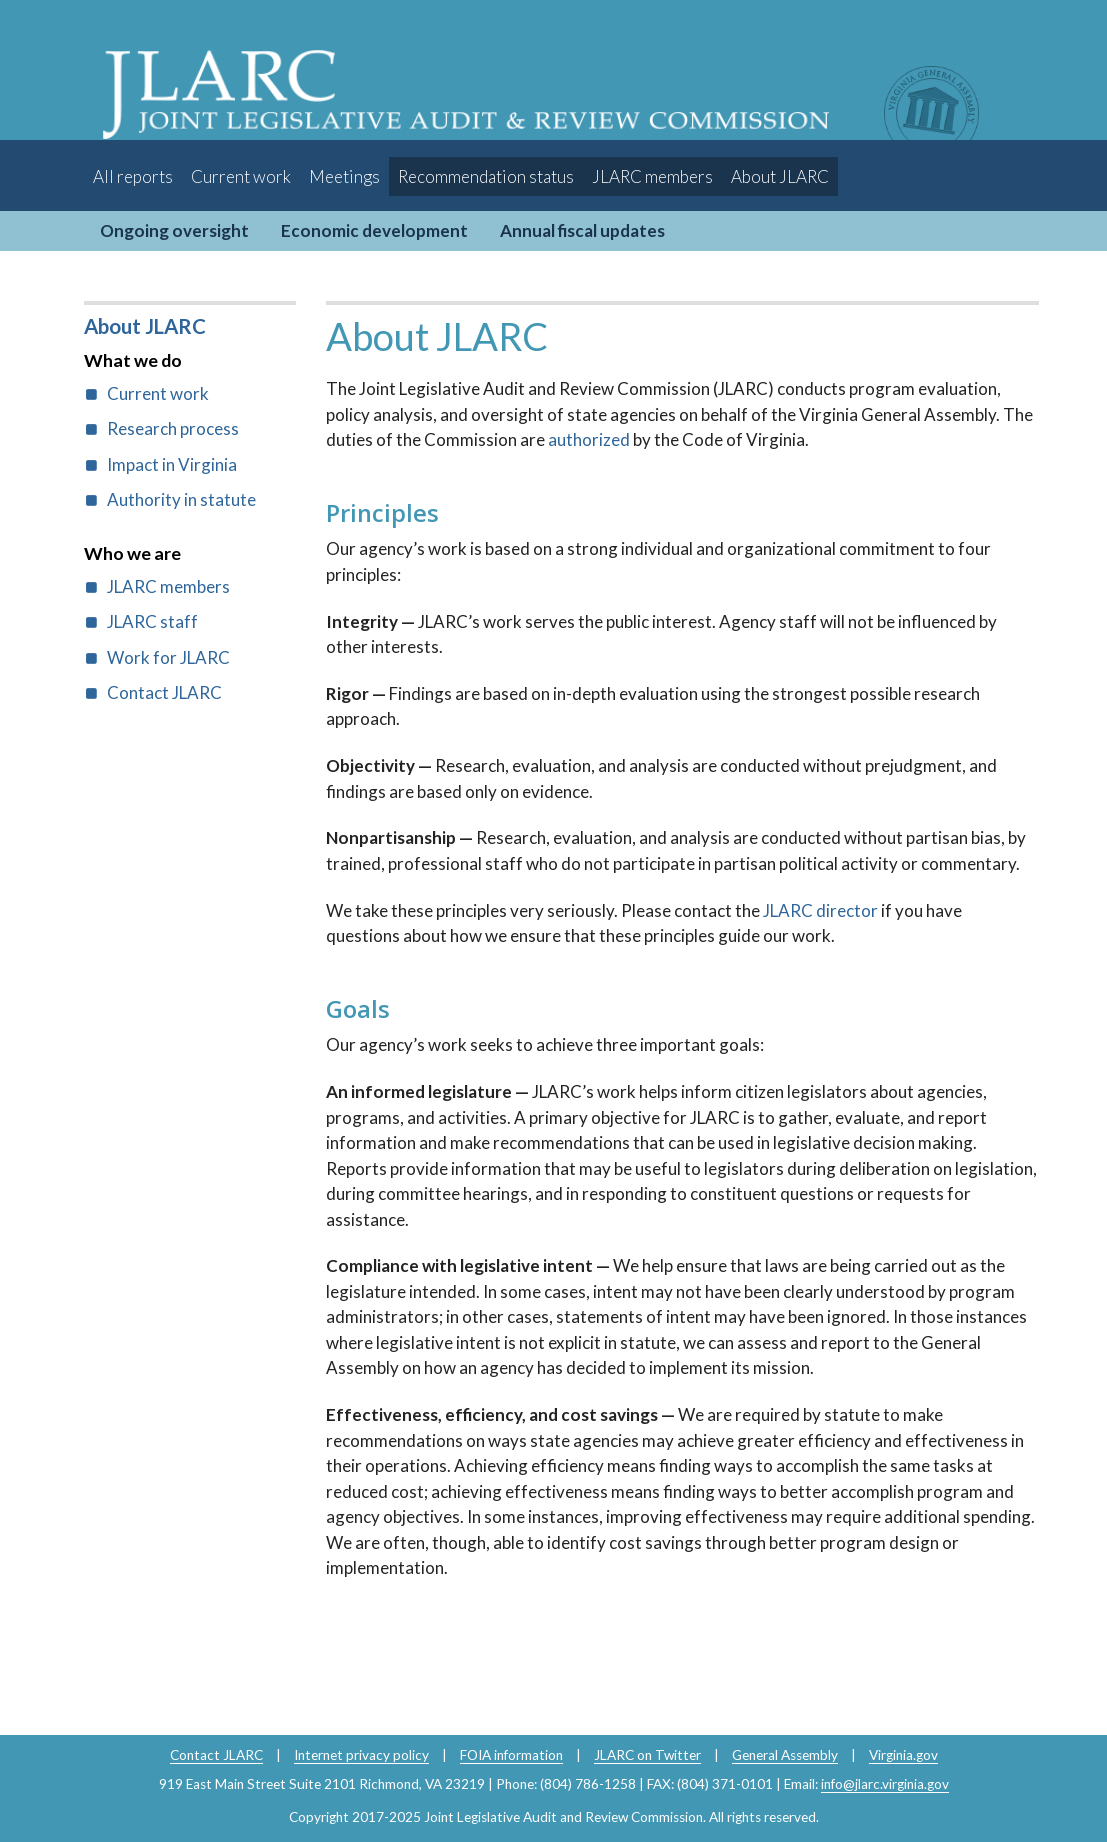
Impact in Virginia (172, 464)
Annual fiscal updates (582, 230)
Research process (173, 428)
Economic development (374, 230)
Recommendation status (486, 176)
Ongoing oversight (174, 230)
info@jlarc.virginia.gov (885, 1784)
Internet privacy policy (361, 1755)
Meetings (344, 176)
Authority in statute (181, 499)
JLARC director (820, 910)
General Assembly (785, 1755)
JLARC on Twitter (647, 1755)
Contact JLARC (164, 692)
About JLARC (780, 176)
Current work (241, 176)
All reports (133, 176)
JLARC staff (152, 621)
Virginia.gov (903, 1755)
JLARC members (652, 176)
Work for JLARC (168, 657)
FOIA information (511, 1755)
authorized (590, 439)
